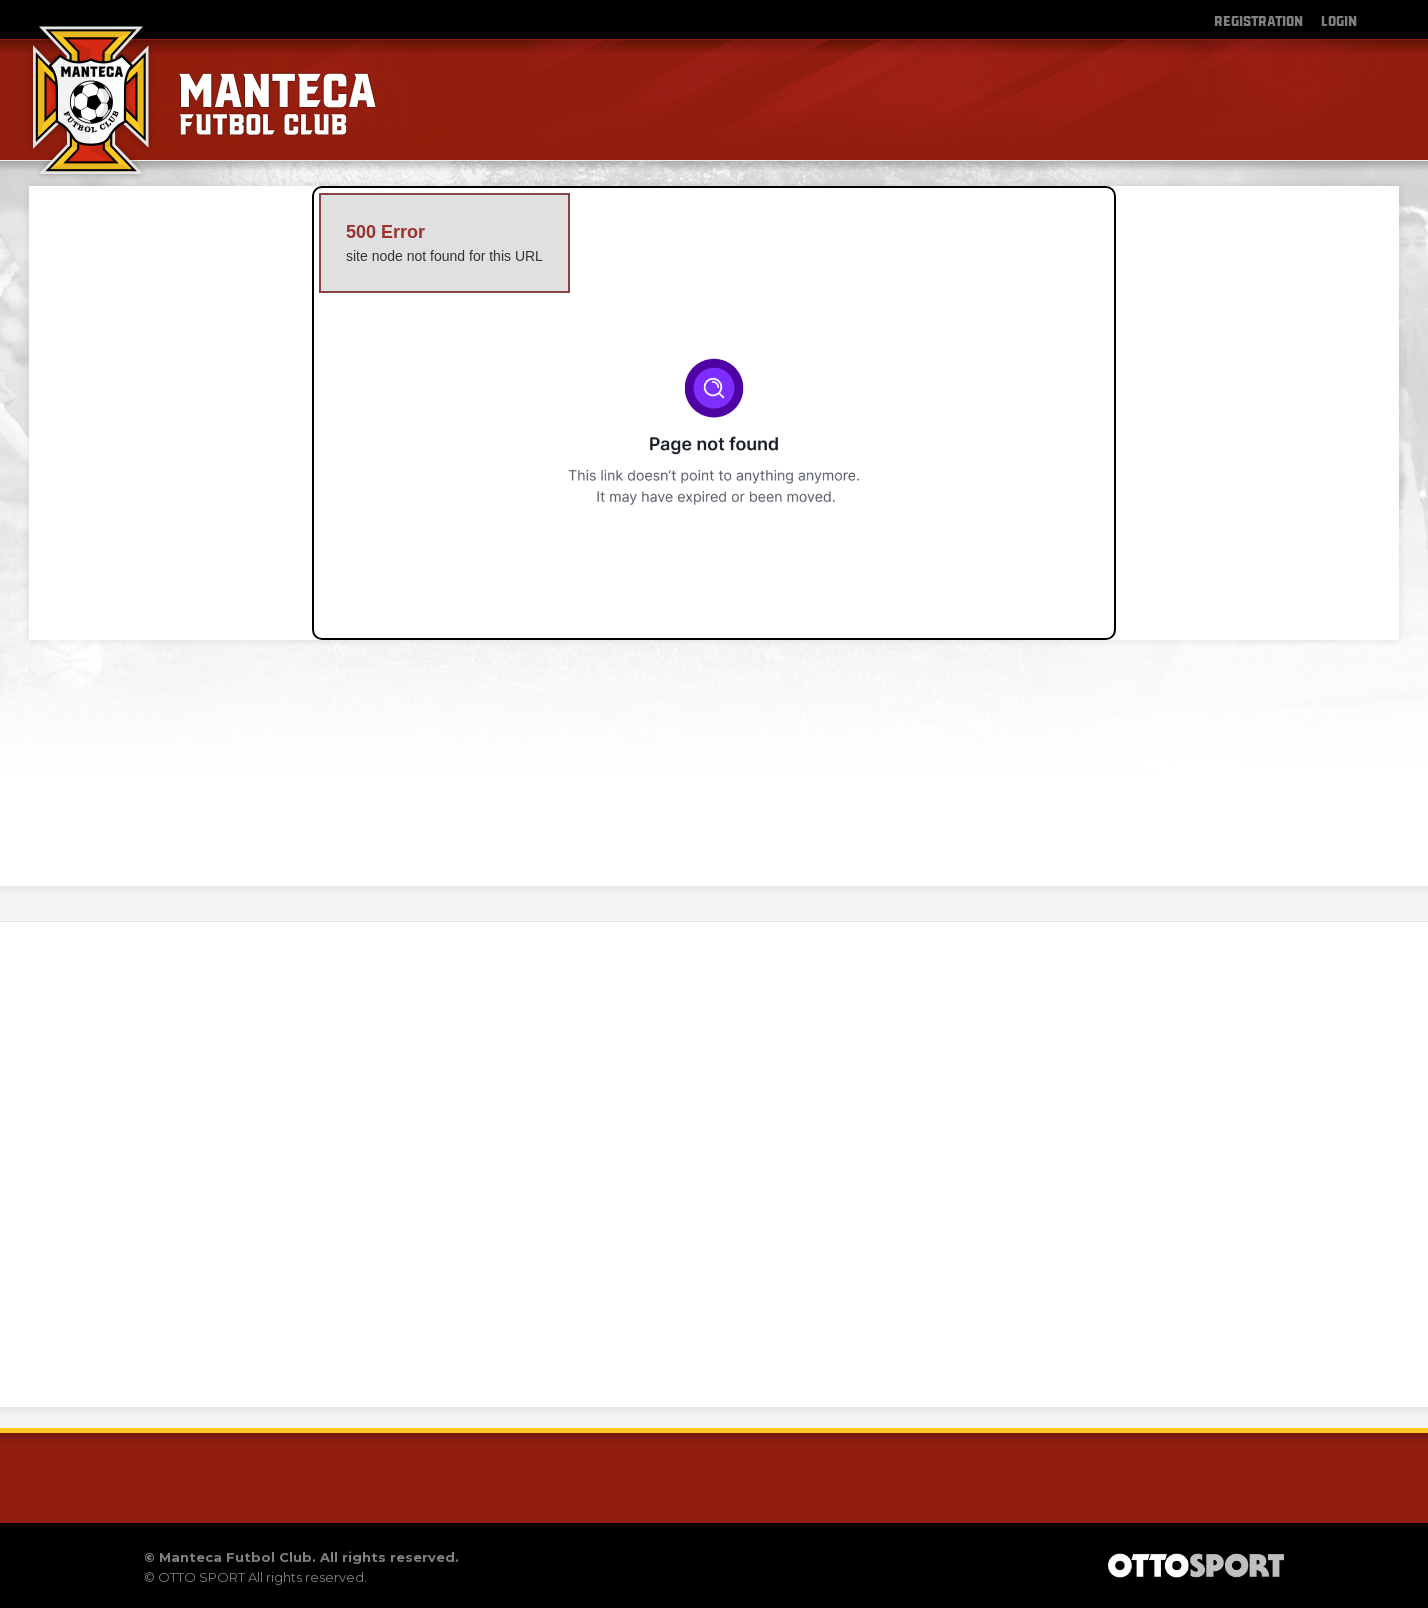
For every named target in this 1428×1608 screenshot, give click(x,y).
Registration (1258, 20)
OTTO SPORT (201, 1577)
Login (1339, 20)
